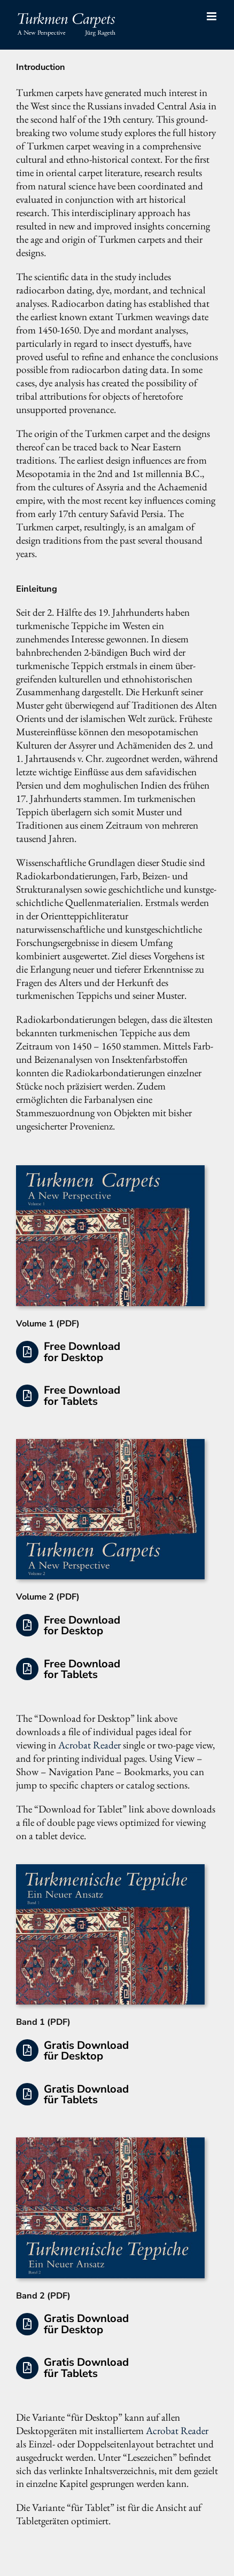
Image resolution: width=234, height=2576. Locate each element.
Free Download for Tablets (82, 1395)
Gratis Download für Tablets (86, 2094)
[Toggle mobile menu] (212, 16)
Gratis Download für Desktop (86, 2050)
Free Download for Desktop (82, 1351)
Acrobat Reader (89, 1745)
